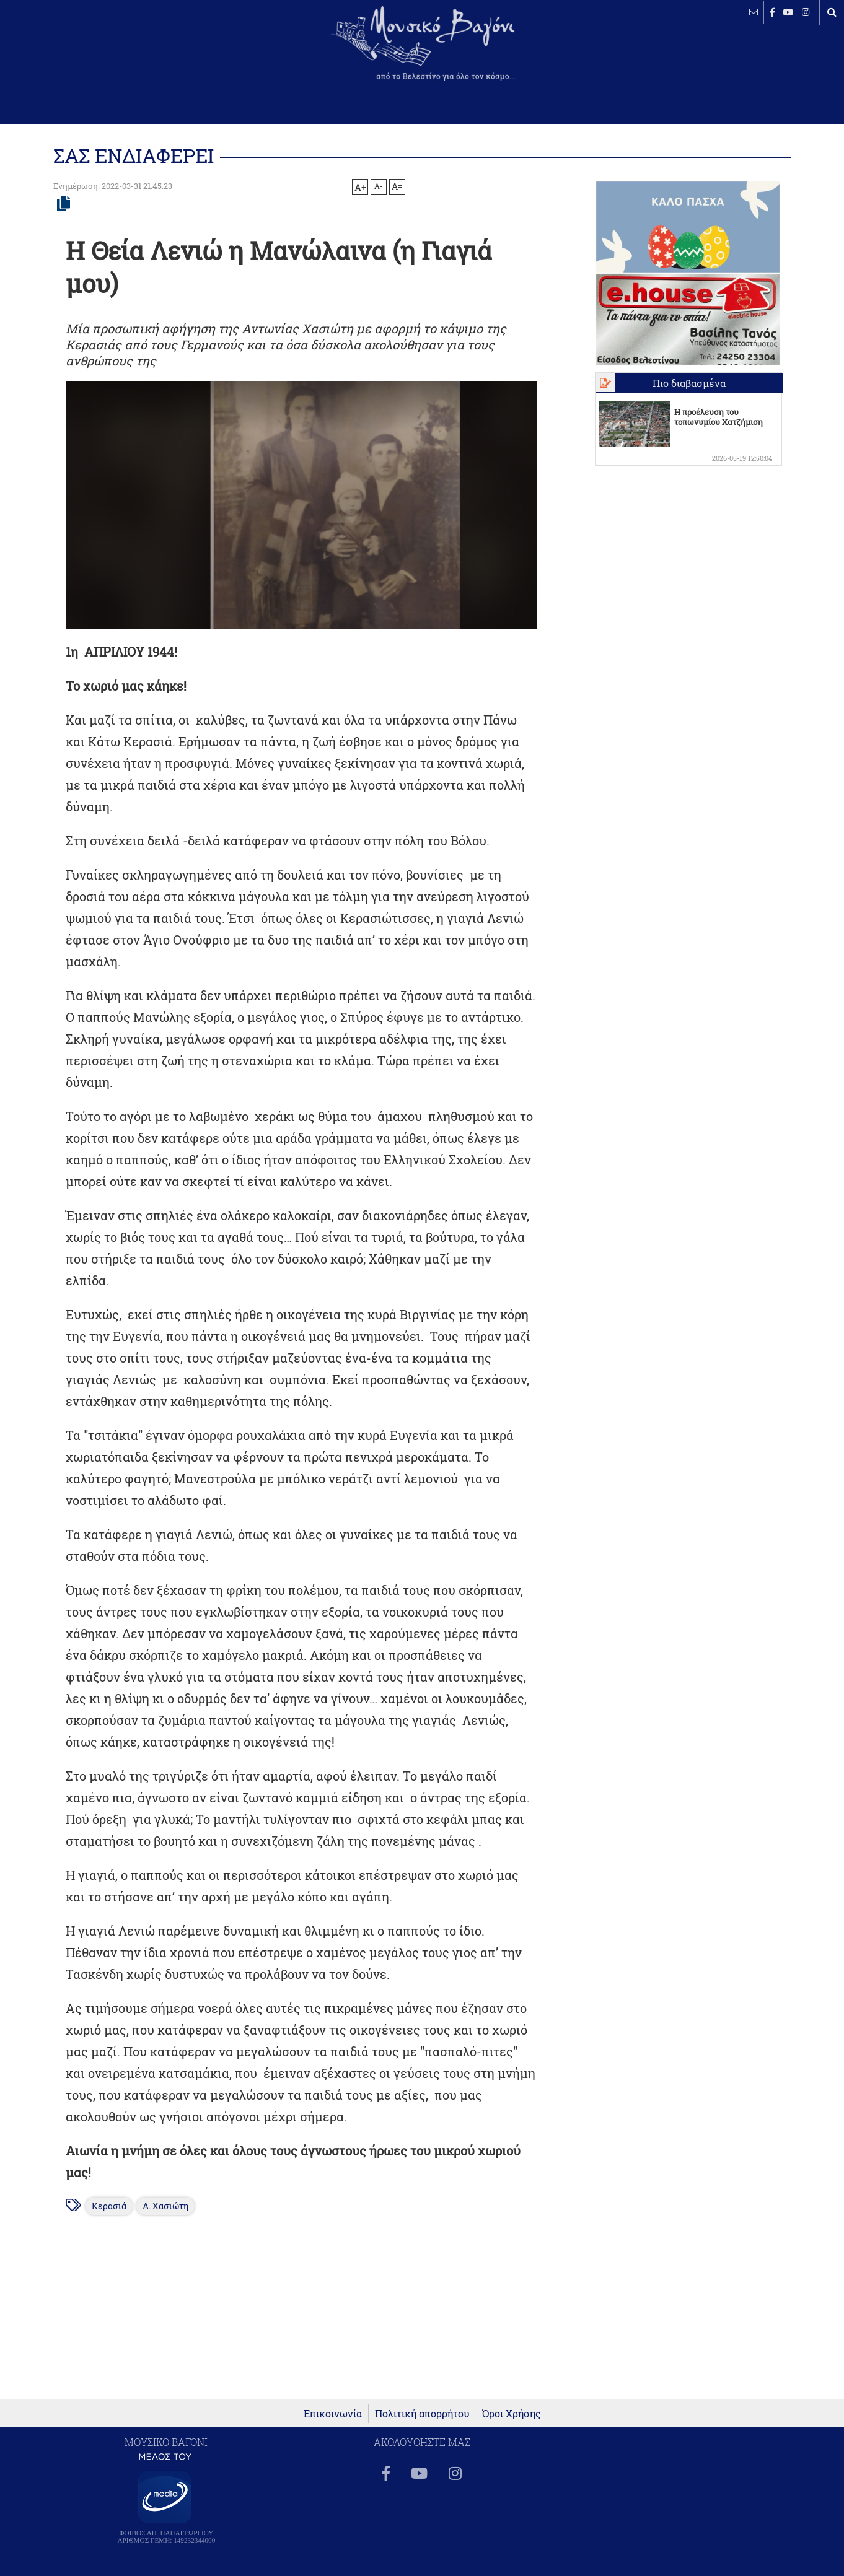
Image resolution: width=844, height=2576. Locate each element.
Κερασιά (109, 2206)
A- (378, 186)
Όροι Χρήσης (511, 2413)
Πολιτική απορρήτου (422, 2413)
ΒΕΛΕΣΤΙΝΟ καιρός (76, 52)
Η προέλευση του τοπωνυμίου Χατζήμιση (718, 417)
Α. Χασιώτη (165, 2206)
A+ (360, 187)
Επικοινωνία (333, 2413)
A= (397, 186)
